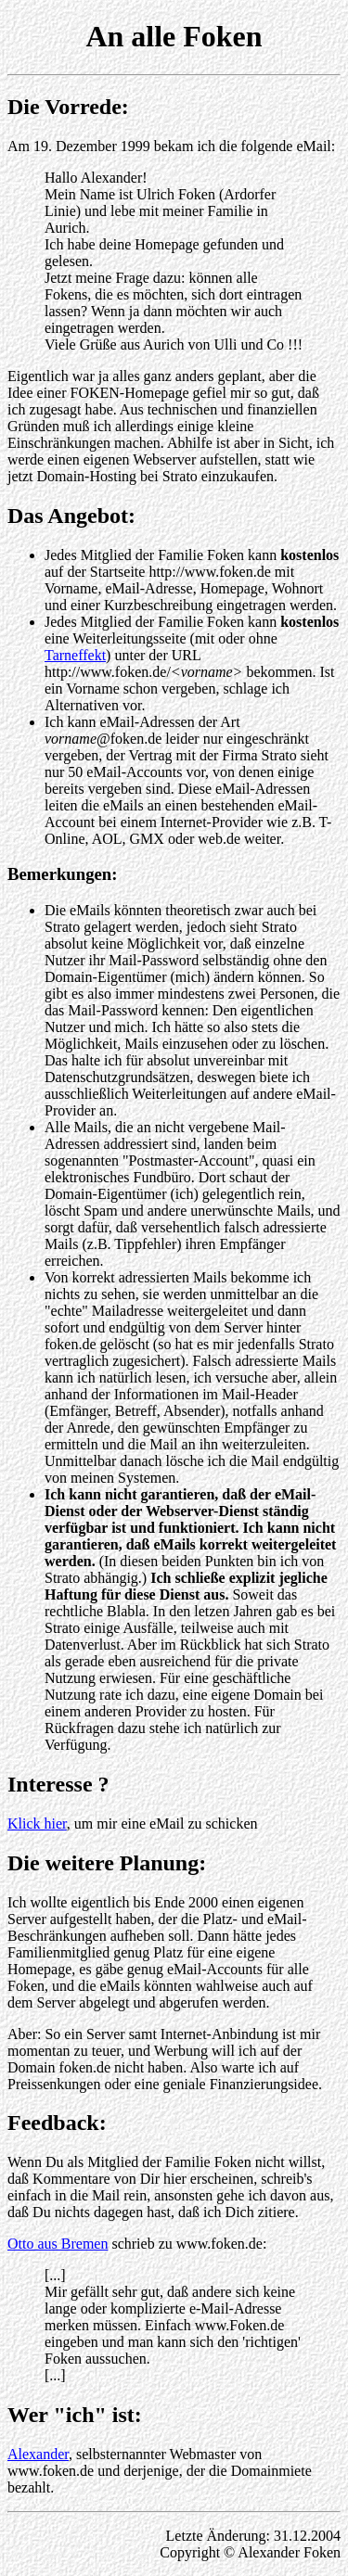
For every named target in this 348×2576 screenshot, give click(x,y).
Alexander (38, 2454)
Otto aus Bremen (57, 2243)
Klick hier (37, 1823)
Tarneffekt (75, 655)
